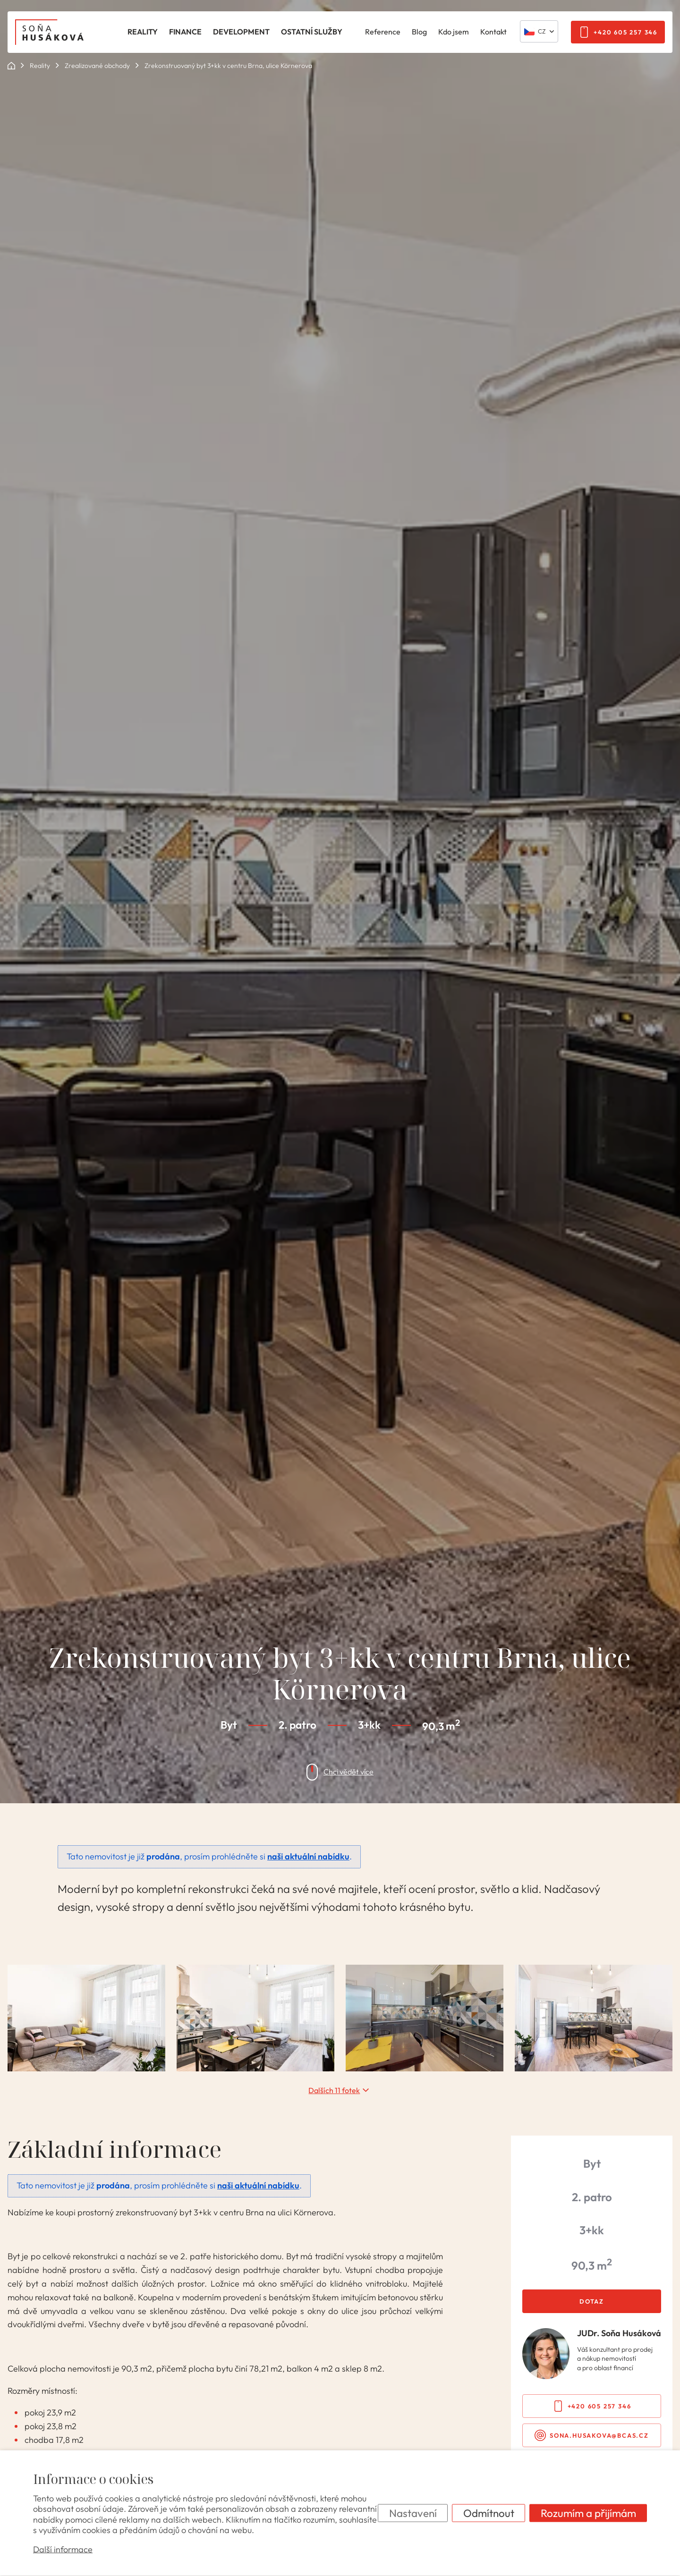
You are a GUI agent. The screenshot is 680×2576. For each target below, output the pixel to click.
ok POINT (11, 65)
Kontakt (493, 31)
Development (241, 31)
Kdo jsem (453, 31)
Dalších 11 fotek (334, 2090)
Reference (382, 31)
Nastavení (413, 2512)
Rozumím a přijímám (588, 2512)
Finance (185, 31)
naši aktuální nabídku (308, 1856)
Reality (143, 31)
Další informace (63, 2549)
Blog (419, 31)
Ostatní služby (311, 31)
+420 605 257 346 (625, 32)
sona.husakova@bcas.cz (599, 2435)
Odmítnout (488, 2512)
